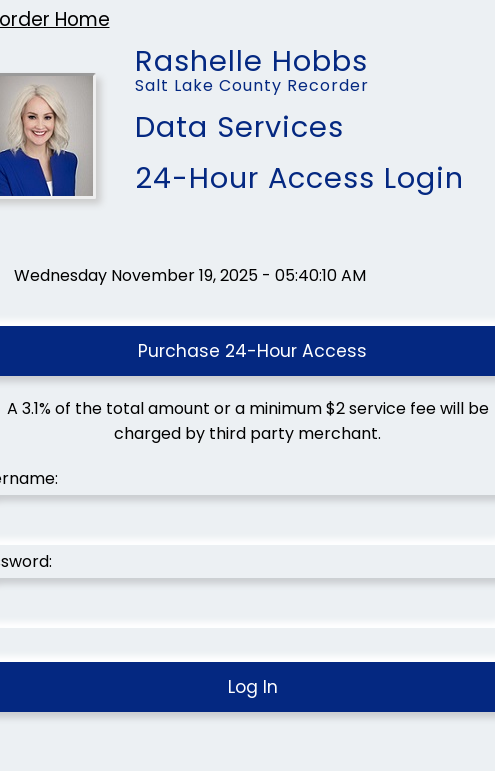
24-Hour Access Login (299, 178)
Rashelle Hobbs (251, 53)
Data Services (239, 127)
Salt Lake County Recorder (252, 85)
